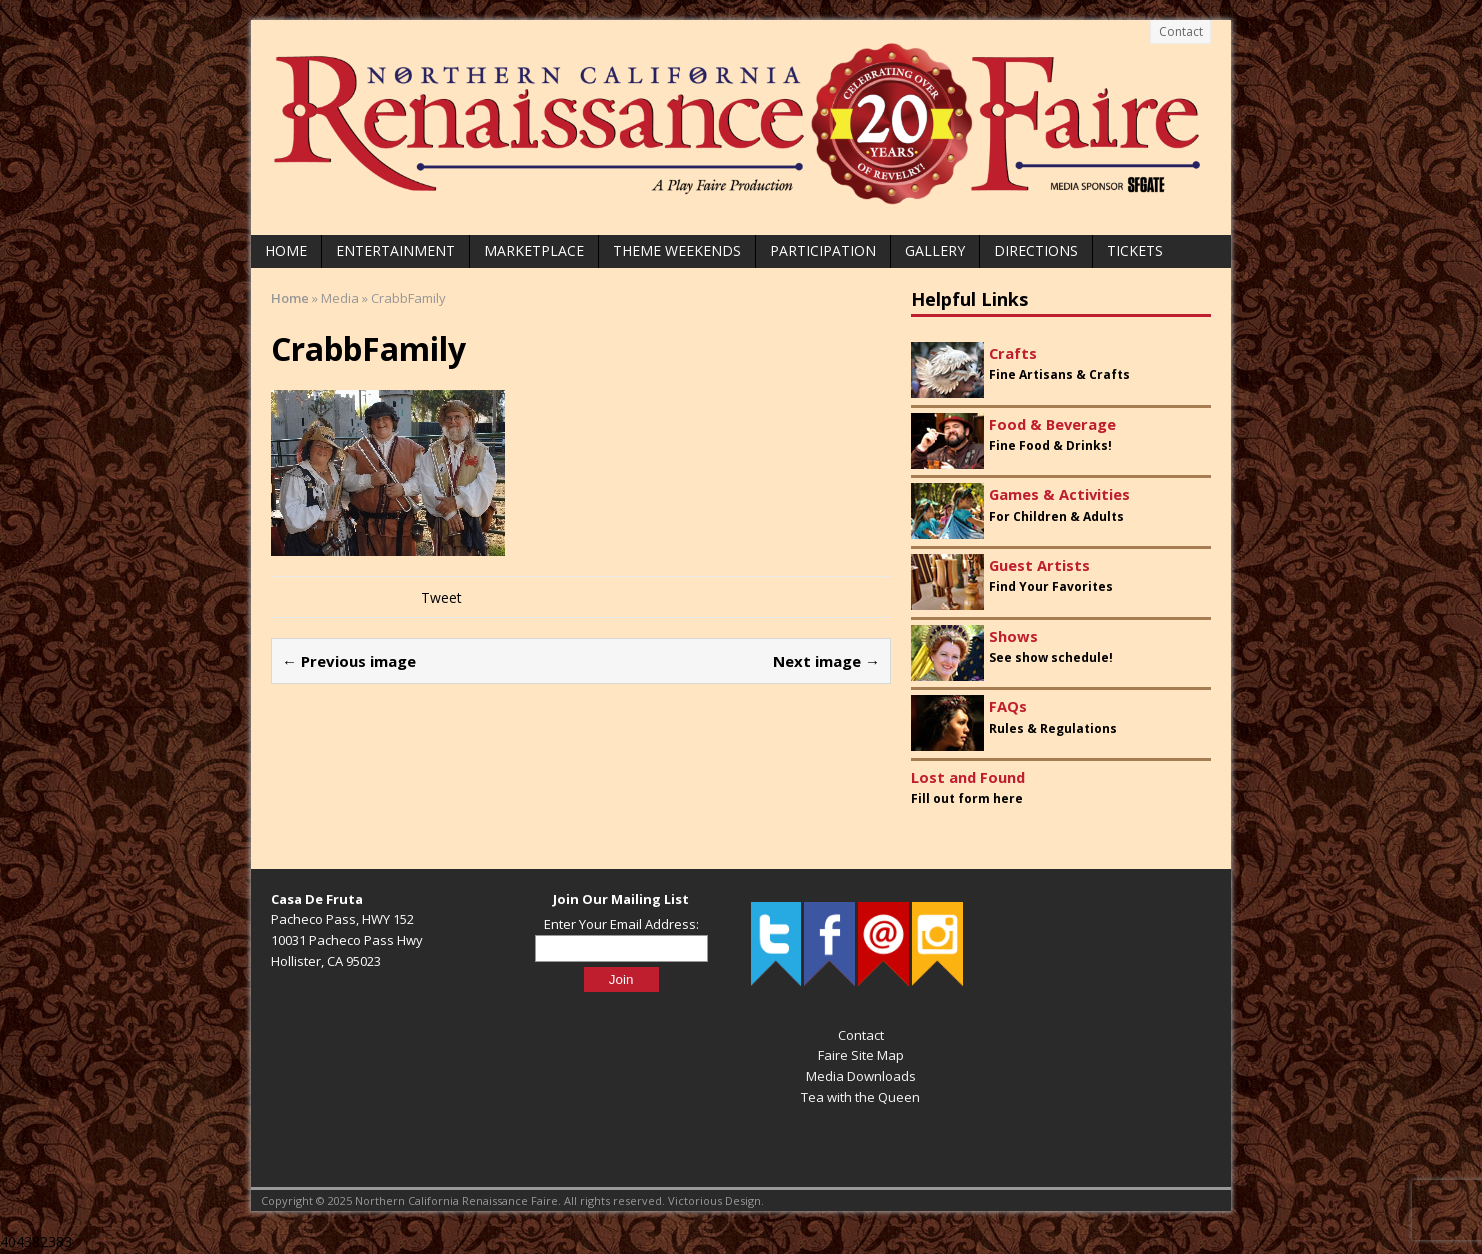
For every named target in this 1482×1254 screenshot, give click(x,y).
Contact (1181, 31)
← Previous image (349, 661)
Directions (1036, 250)
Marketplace (534, 250)
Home (286, 250)
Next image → (826, 661)
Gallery (935, 250)
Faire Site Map (861, 1055)
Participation (823, 250)
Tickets (1135, 250)
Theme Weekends (677, 250)
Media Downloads (861, 1076)
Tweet (441, 597)
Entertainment (395, 250)
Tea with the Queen (860, 1097)
